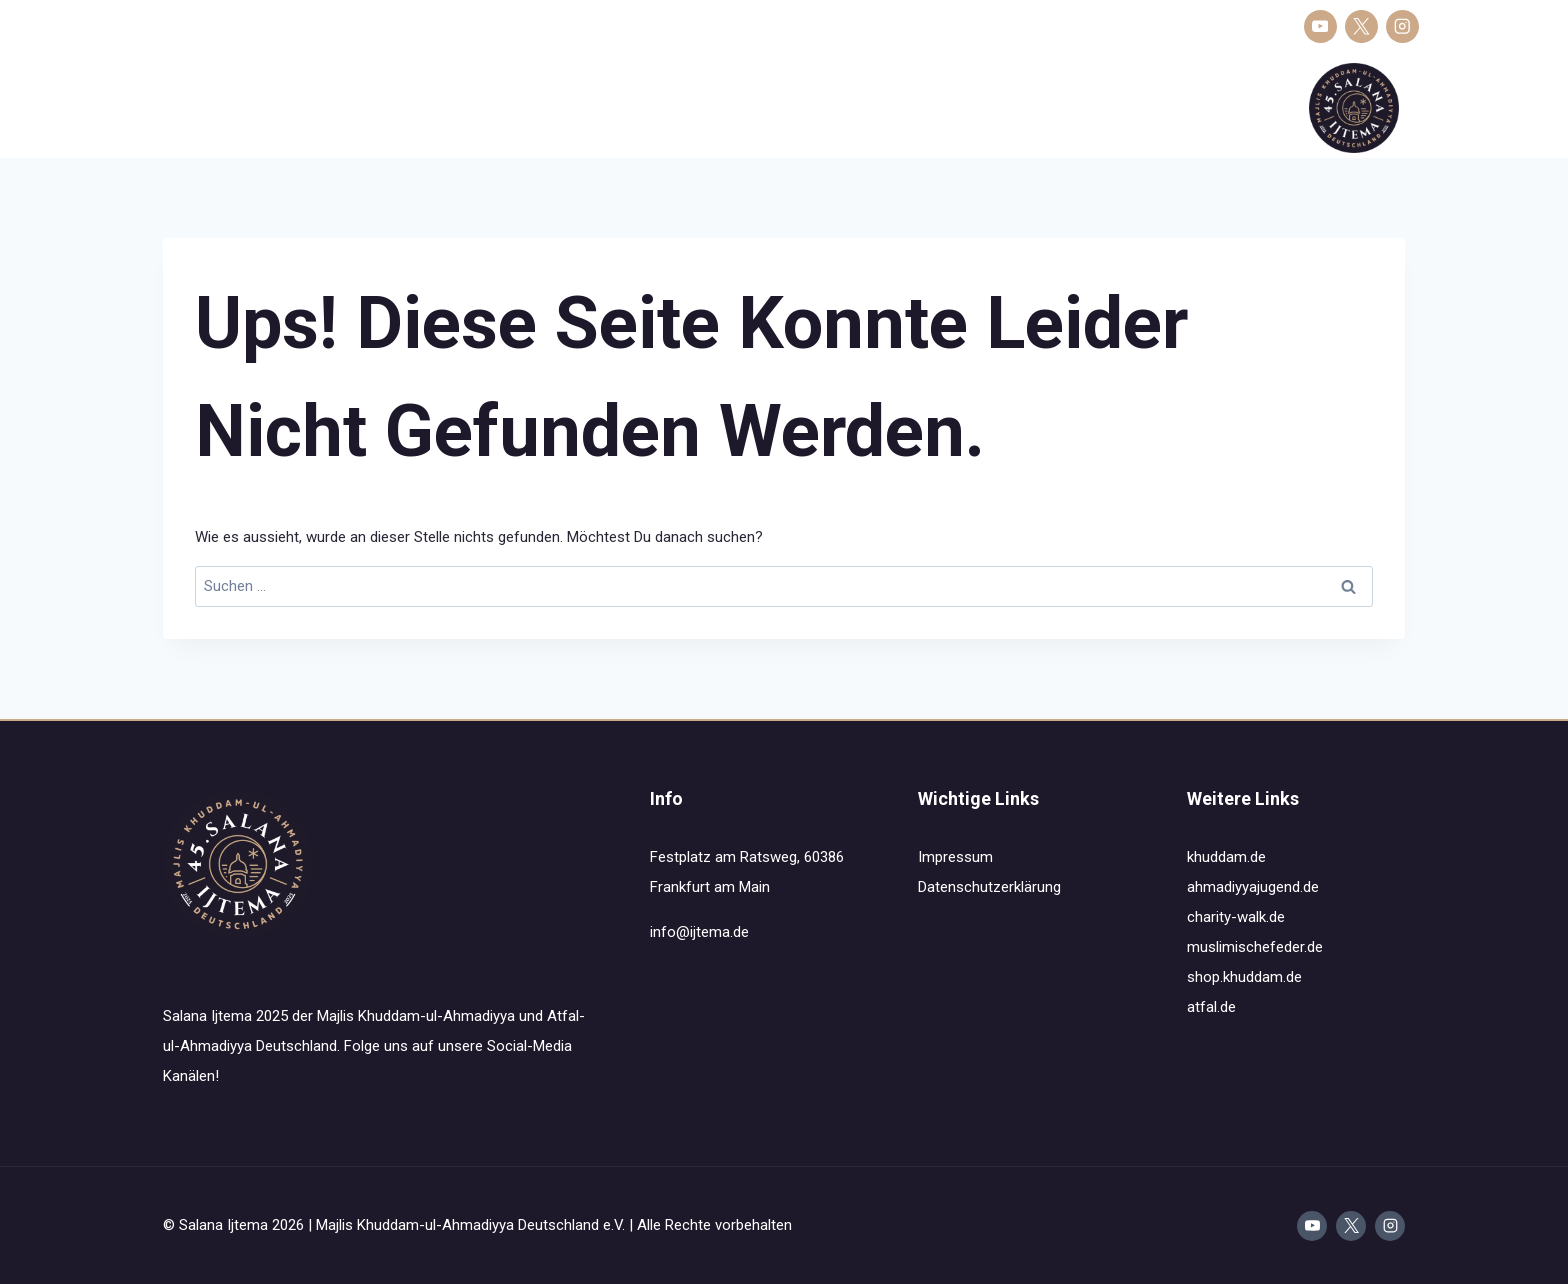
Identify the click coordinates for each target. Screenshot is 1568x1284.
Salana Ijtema (198, 108)
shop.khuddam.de (1244, 977)
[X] (1361, 26)
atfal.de (1211, 1007)
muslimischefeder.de (1255, 947)
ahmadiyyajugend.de (1253, 887)
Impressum (955, 857)
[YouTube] (1320, 26)
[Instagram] (1402, 26)
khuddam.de (1226, 857)
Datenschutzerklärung (989, 887)
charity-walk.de (1236, 917)
